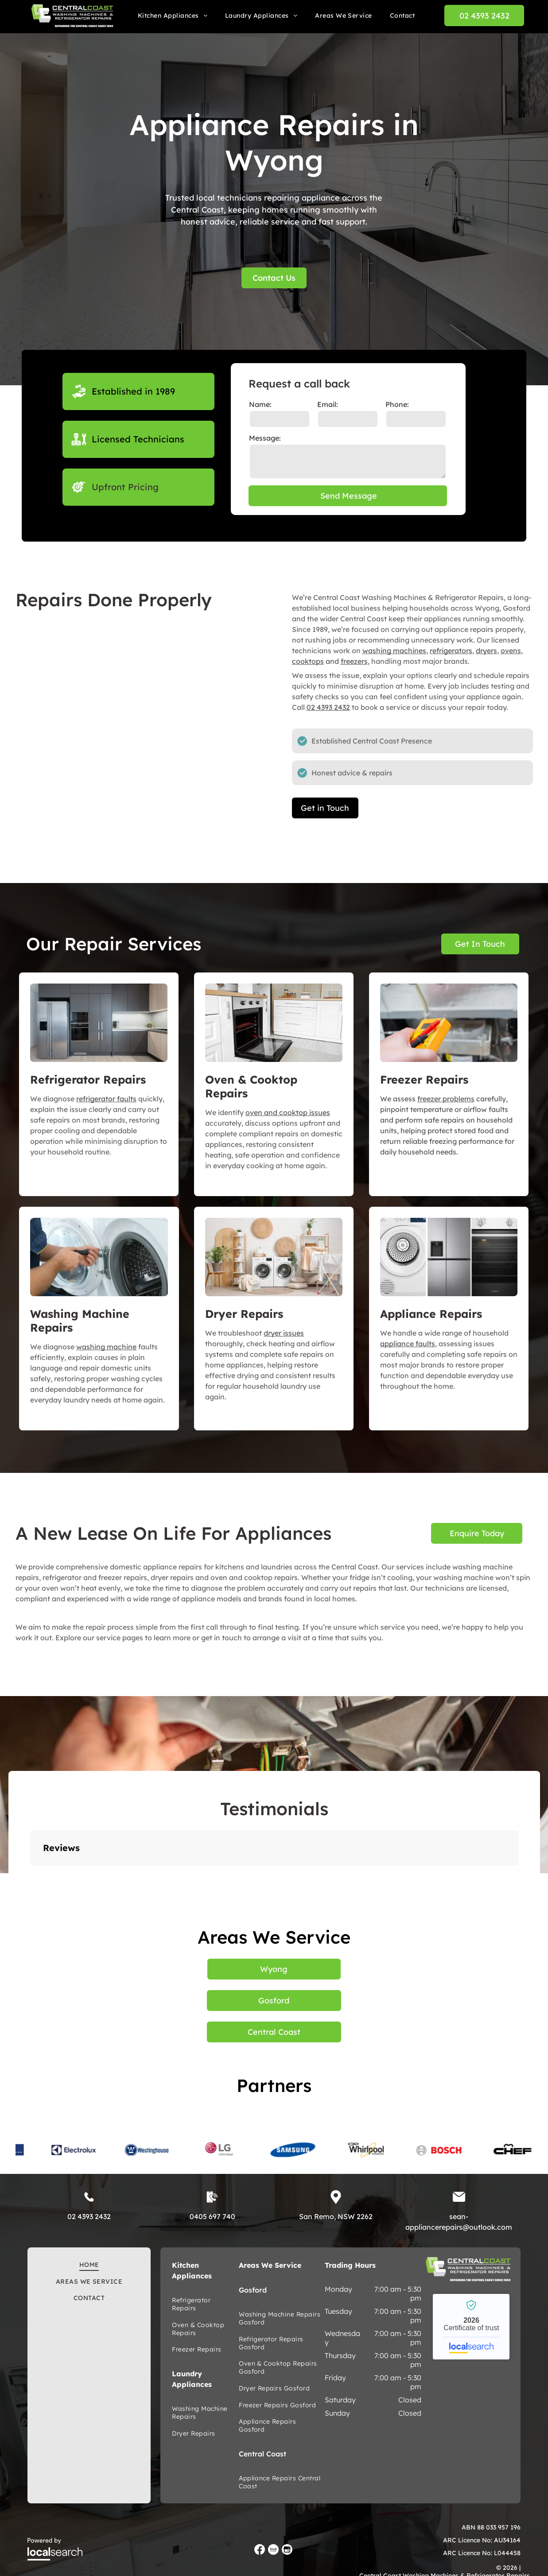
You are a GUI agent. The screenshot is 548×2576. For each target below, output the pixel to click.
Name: (260, 404)
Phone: (397, 404)
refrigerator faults (106, 1098)
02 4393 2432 (328, 707)
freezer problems (445, 1098)
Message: (265, 438)
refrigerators (451, 650)
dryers (486, 650)
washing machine (106, 1346)
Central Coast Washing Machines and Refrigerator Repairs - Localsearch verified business (471, 2326)
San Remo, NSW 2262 (336, 2216)
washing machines (394, 650)
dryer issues (284, 1333)
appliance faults (407, 1343)
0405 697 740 (212, 2216)
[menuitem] (172, 15)
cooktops (308, 661)
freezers (354, 661)
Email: (327, 404)
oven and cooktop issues (287, 1112)
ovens (511, 650)
